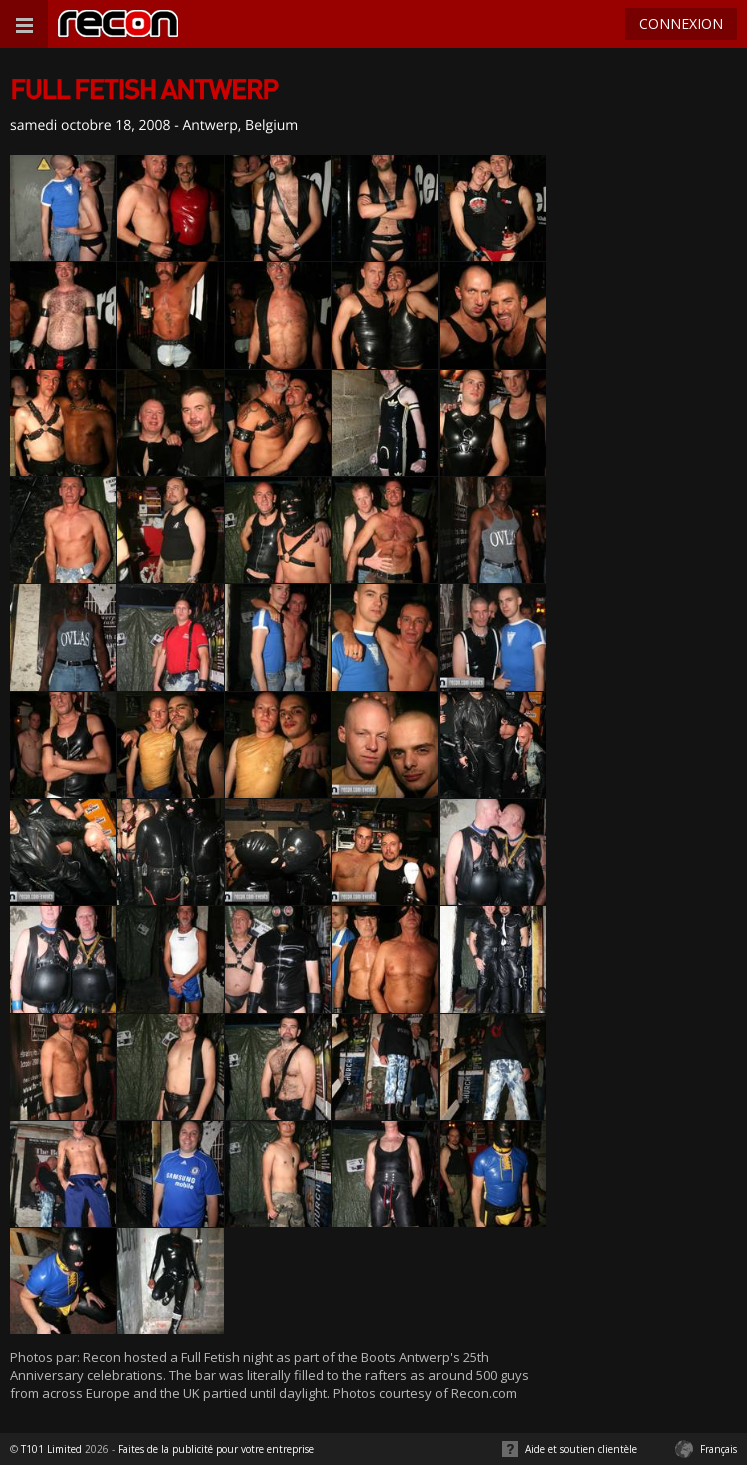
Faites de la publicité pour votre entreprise (216, 1449)
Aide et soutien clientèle (581, 1449)
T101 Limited (51, 1449)
